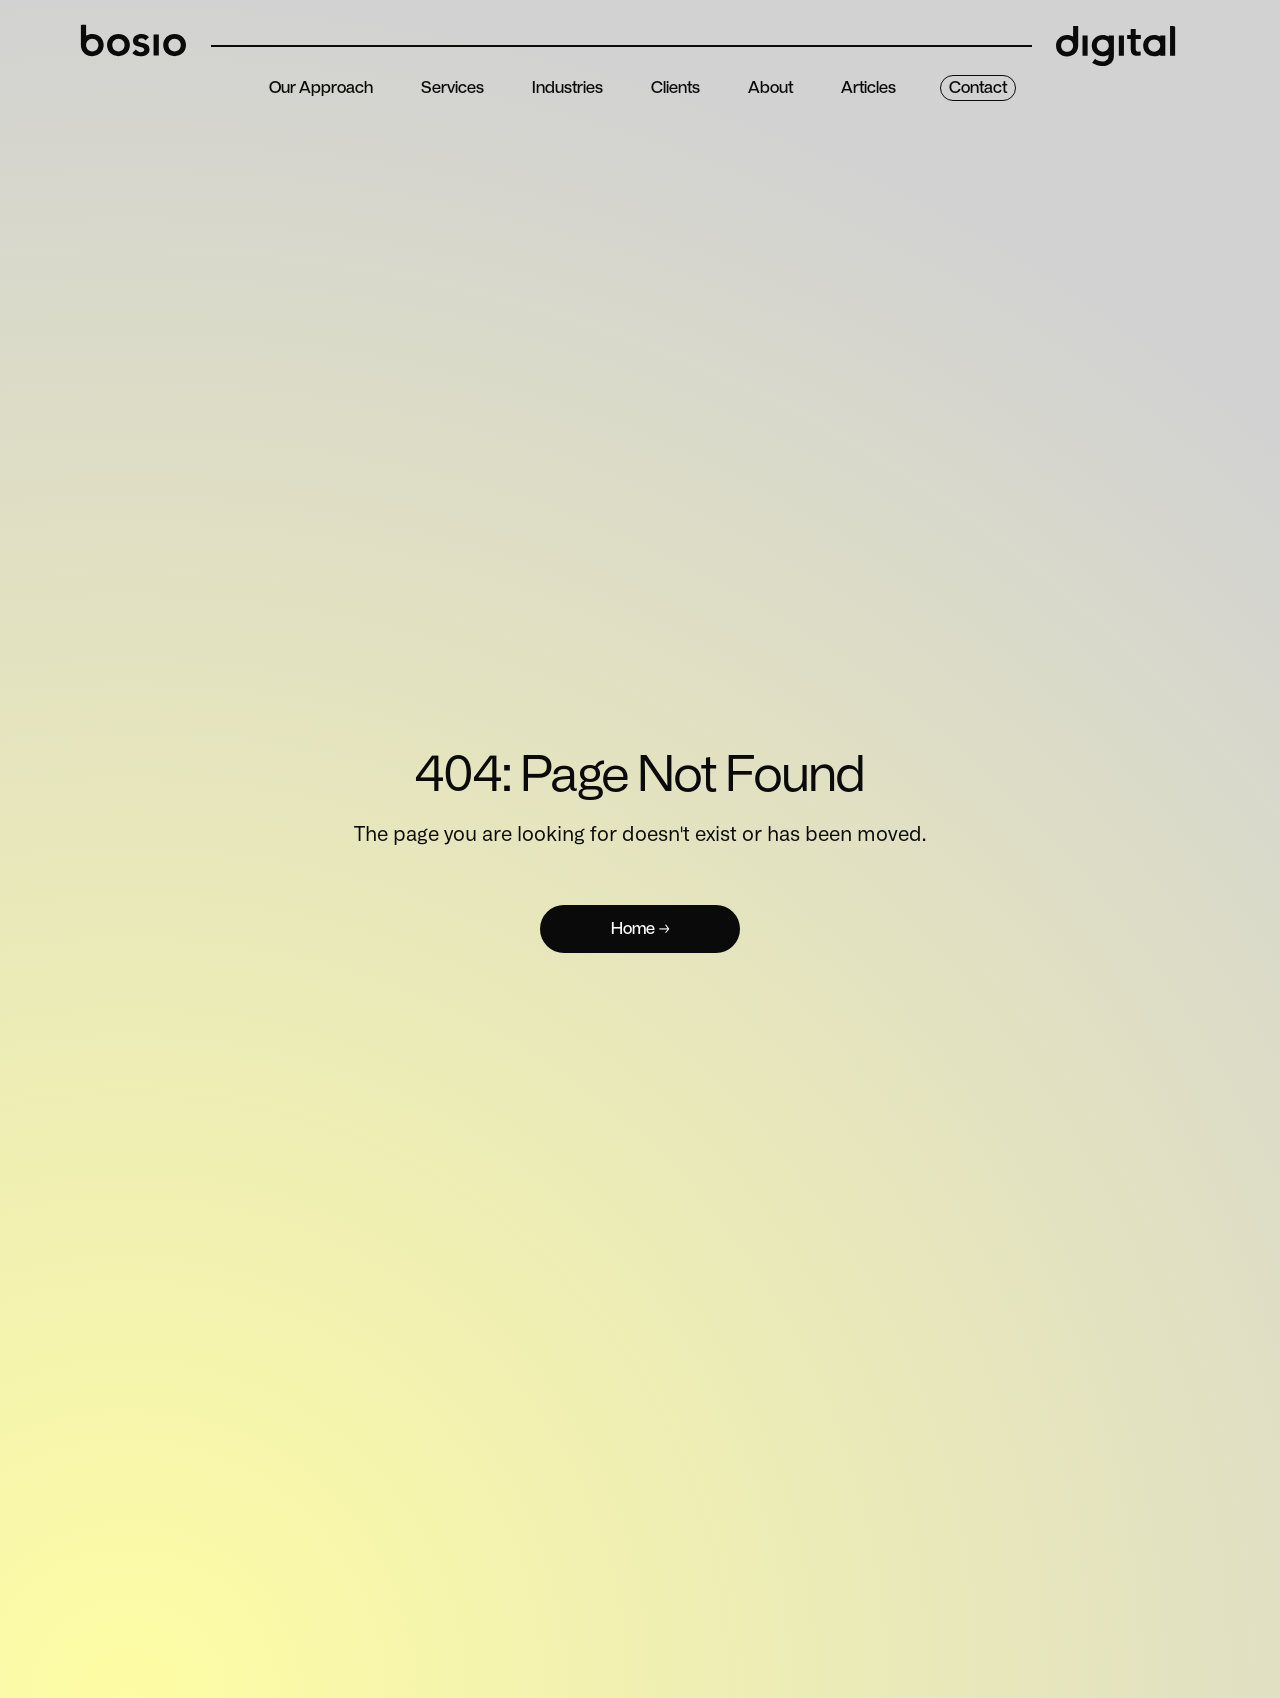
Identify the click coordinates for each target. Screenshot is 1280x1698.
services (452, 87)
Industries (567, 87)
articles (868, 87)
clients (675, 87)
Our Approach (321, 87)
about (770, 87)
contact (978, 87)
